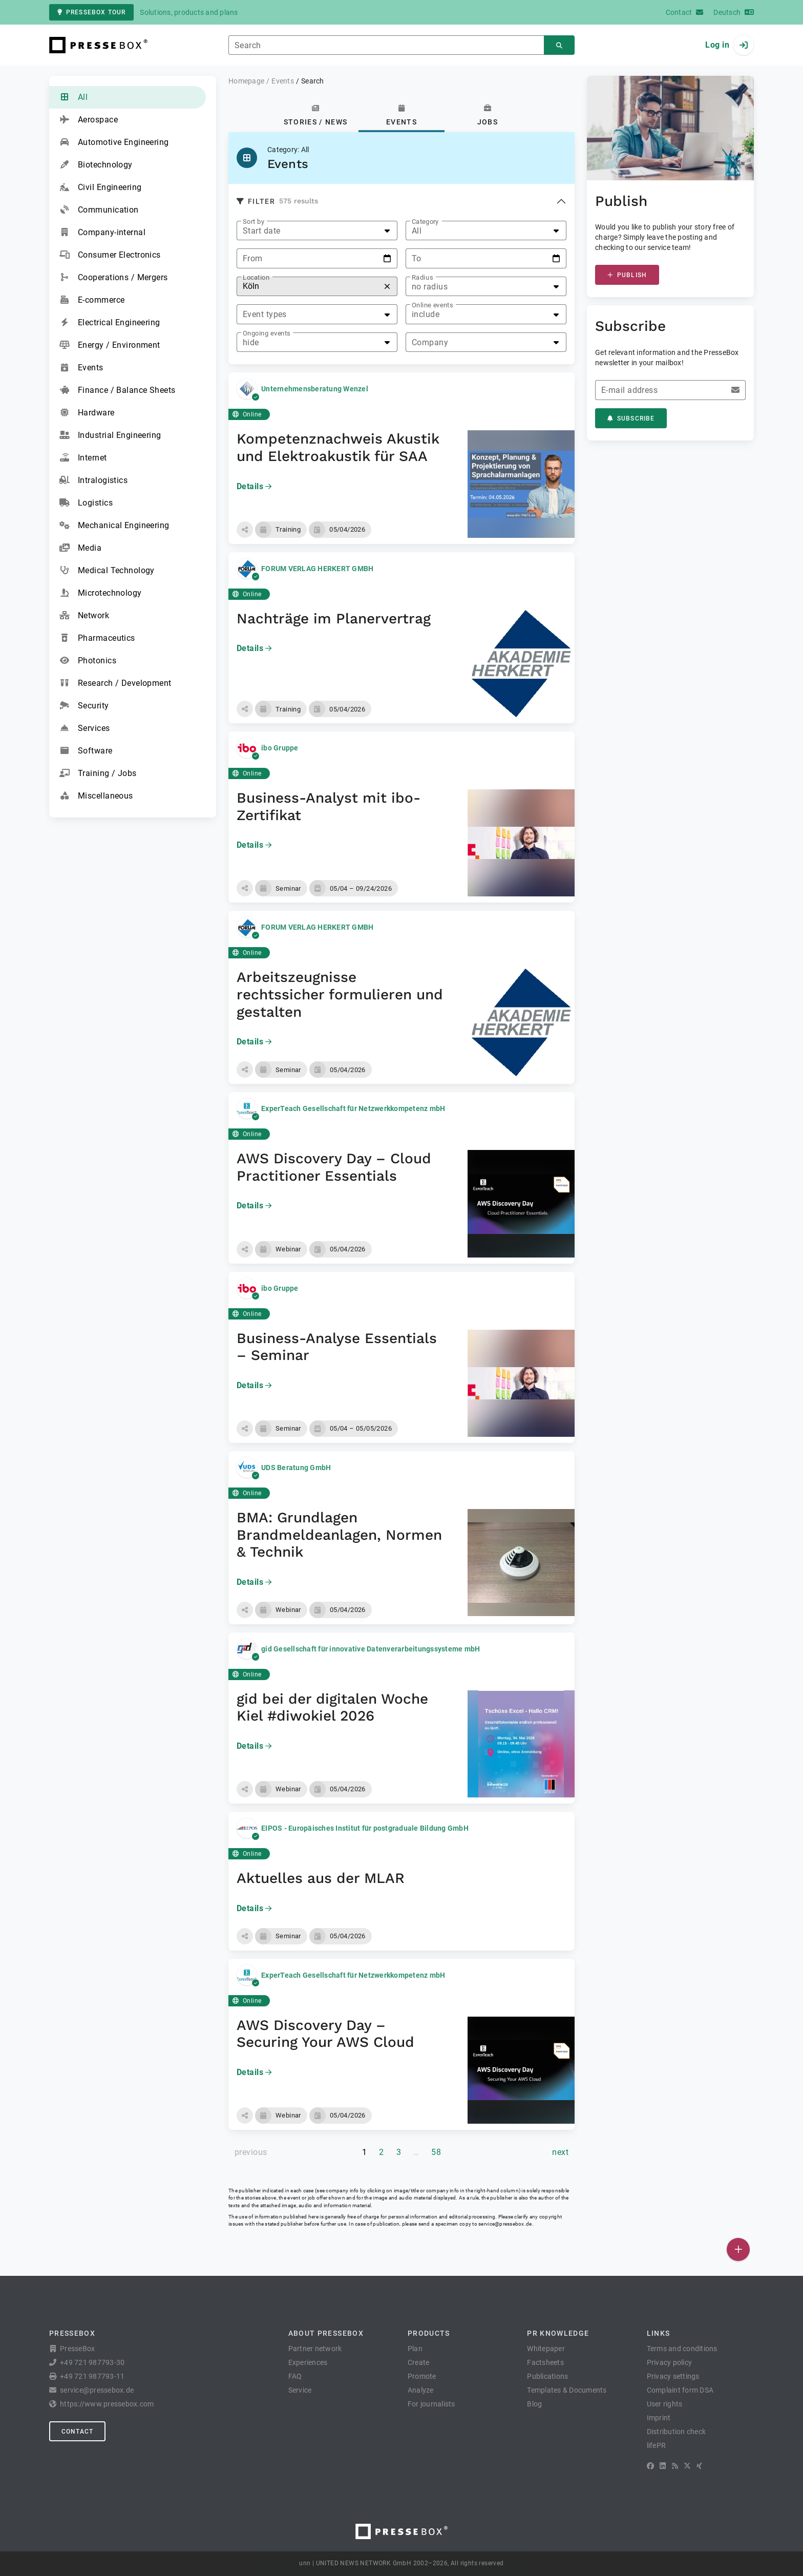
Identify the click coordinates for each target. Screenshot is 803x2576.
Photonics (87, 661)
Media (80, 548)
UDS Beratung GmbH (296, 1467)
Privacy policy (669, 2362)
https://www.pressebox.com (107, 2404)
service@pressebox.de (505, 2224)
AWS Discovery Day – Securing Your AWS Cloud (325, 2034)
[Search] (559, 45)
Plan (415, 2348)
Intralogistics (93, 480)
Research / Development (115, 683)
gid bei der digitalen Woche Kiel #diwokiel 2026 (332, 1707)
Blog (534, 2404)
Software (86, 751)
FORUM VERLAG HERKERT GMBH (317, 568)
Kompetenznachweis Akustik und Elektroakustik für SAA (338, 447)
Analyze (421, 2390)
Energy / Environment (109, 345)
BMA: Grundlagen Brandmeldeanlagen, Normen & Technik (339, 1534)
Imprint (659, 2418)
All (73, 97)
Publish (627, 275)
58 (436, 2152)
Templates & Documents (566, 2390)
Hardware (87, 413)
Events (81, 368)
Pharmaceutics (97, 638)
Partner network (315, 2348)
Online (247, 414)
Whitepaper (546, 2348)
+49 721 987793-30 (92, 2362)
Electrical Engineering (109, 323)
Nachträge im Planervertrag (334, 618)
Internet (83, 458)
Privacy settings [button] (673, 2376)
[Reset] (387, 286)
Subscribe (630, 418)
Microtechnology (100, 593)
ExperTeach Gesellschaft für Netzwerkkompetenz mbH (353, 1108)
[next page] (560, 2152)
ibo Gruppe (280, 748)
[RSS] (675, 2466)
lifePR (656, 2445)
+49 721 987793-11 (92, 2376)
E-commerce (91, 300)
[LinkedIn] (663, 2466)
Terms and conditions (682, 2348)
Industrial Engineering (110, 435)
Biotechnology (96, 165)
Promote (422, 2376)
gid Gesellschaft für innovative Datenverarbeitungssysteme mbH (370, 1649)
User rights (665, 2404)
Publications (547, 2376)
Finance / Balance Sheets (117, 390)
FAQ (295, 2376)
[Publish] (738, 2249)
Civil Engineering (100, 187)
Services (84, 728)
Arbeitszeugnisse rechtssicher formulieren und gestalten (340, 994)
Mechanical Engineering (114, 525)
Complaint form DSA (680, 2390)
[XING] (699, 2466)
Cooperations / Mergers (113, 277)
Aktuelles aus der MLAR (321, 1878)
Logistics (86, 503)
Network (84, 616)
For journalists (431, 2404)
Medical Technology (107, 570)
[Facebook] (650, 2466)
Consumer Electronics (110, 255)
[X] (687, 2466)
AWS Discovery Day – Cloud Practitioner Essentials (334, 1167)
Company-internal (102, 232)
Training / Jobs (98, 773)
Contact (77, 2431)
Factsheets (545, 2362)
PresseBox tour (91, 12)
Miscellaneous (96, 796)
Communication (99, 210)
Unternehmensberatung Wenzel (314, 389)
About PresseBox (326, 2333)
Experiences (308, 2362)
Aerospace (88, 120)
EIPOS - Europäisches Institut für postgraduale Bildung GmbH (365, 1828)
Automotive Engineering (114, 142)
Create (419, 2362)
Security (84, 706)
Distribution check (676, 2431)
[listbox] (317, 231)
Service (300, 2390)
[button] (245, 529)
